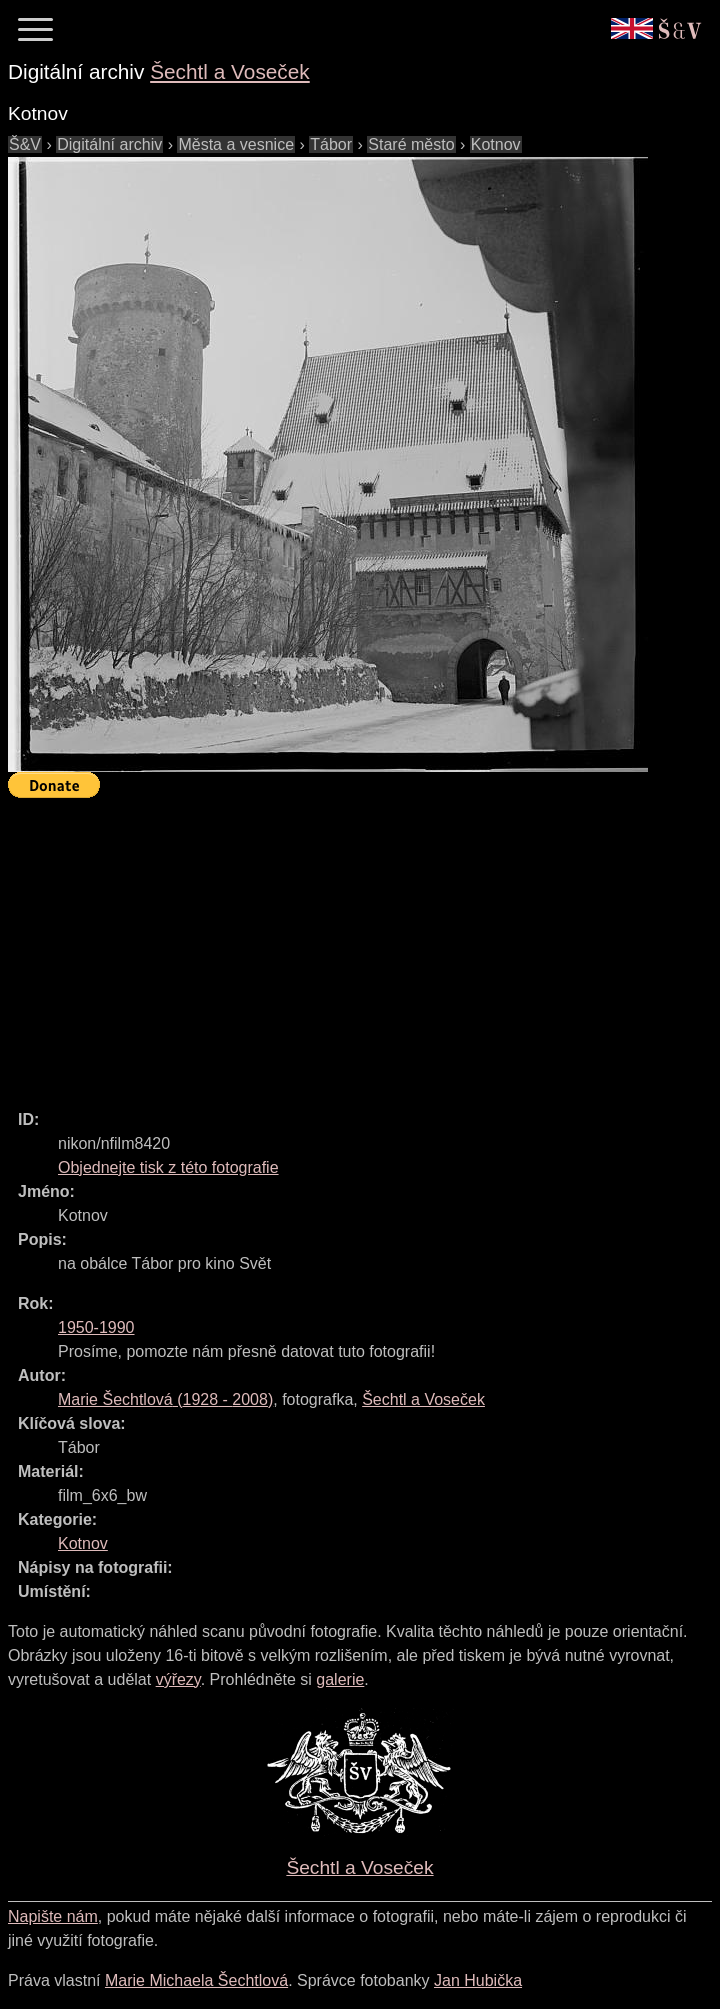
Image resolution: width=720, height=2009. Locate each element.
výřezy (178, 1679)
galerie (340, 1679)
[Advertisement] (364, 945)
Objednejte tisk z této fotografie (168, 1167)
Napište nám (53, 1916)
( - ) (165, 1399)
